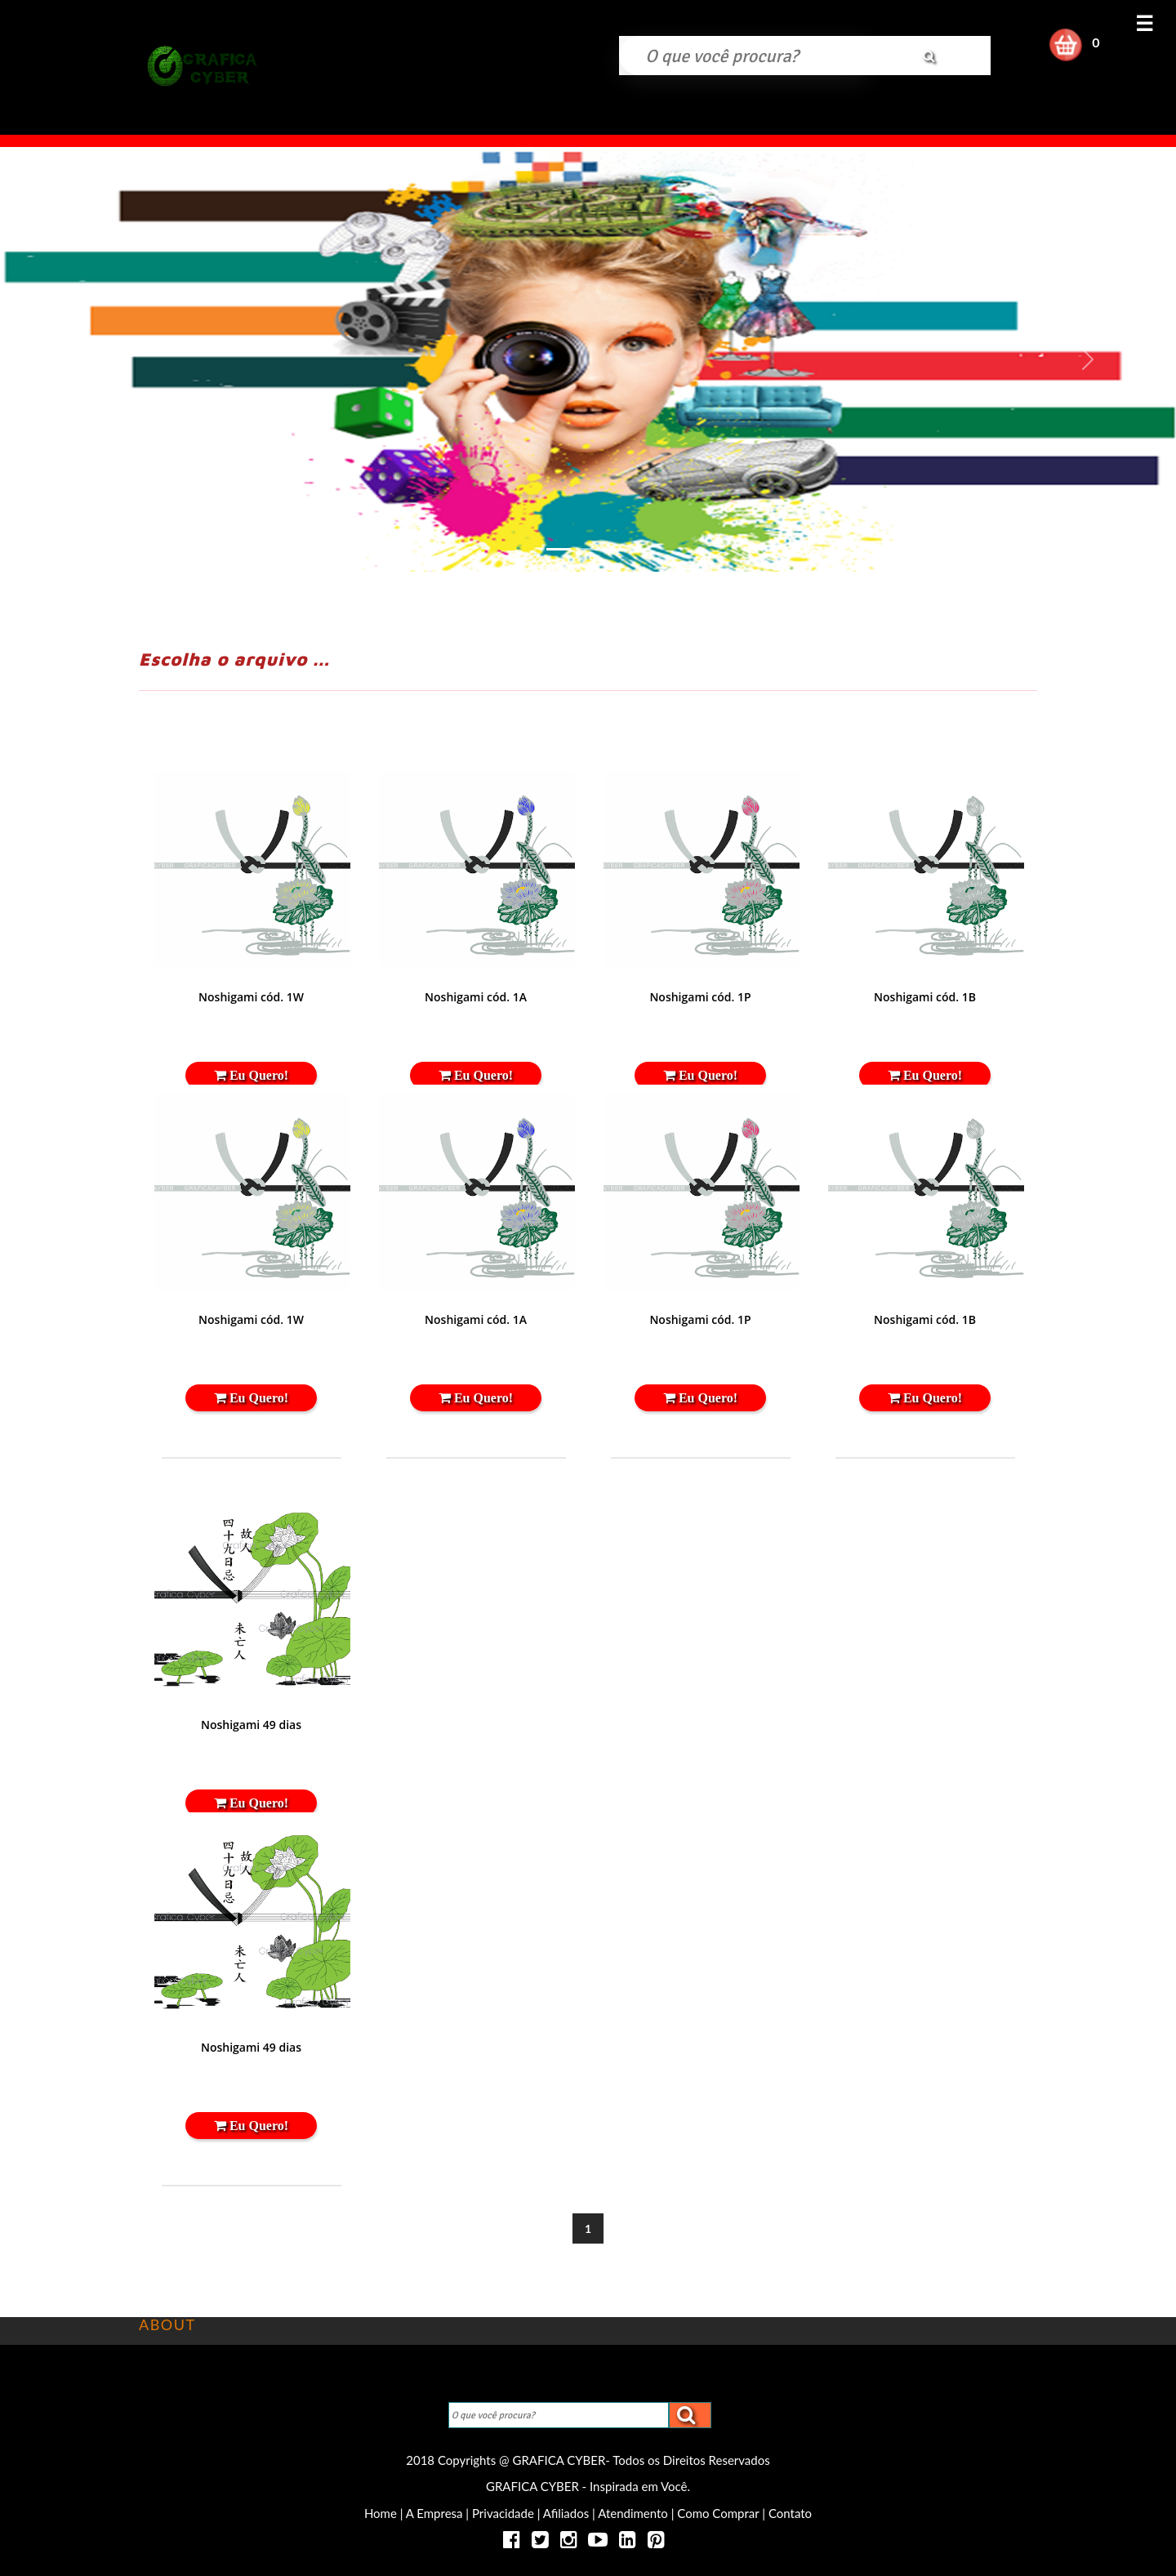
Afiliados (566, 2513)
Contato (790, 2513)
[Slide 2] (588, 549)
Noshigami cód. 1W (251, 997)
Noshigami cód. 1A (476, 997)
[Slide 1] (558, 549)
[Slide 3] (617, 549)
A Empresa (434, 2513)
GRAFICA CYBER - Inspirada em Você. (588, 2486)
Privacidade (503, 2513)
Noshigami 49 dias (251, 1724)
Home (382, 2513)
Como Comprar (718, 2513)
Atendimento (633, 2513)
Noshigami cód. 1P (700, 997)
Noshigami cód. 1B (925, 997)
